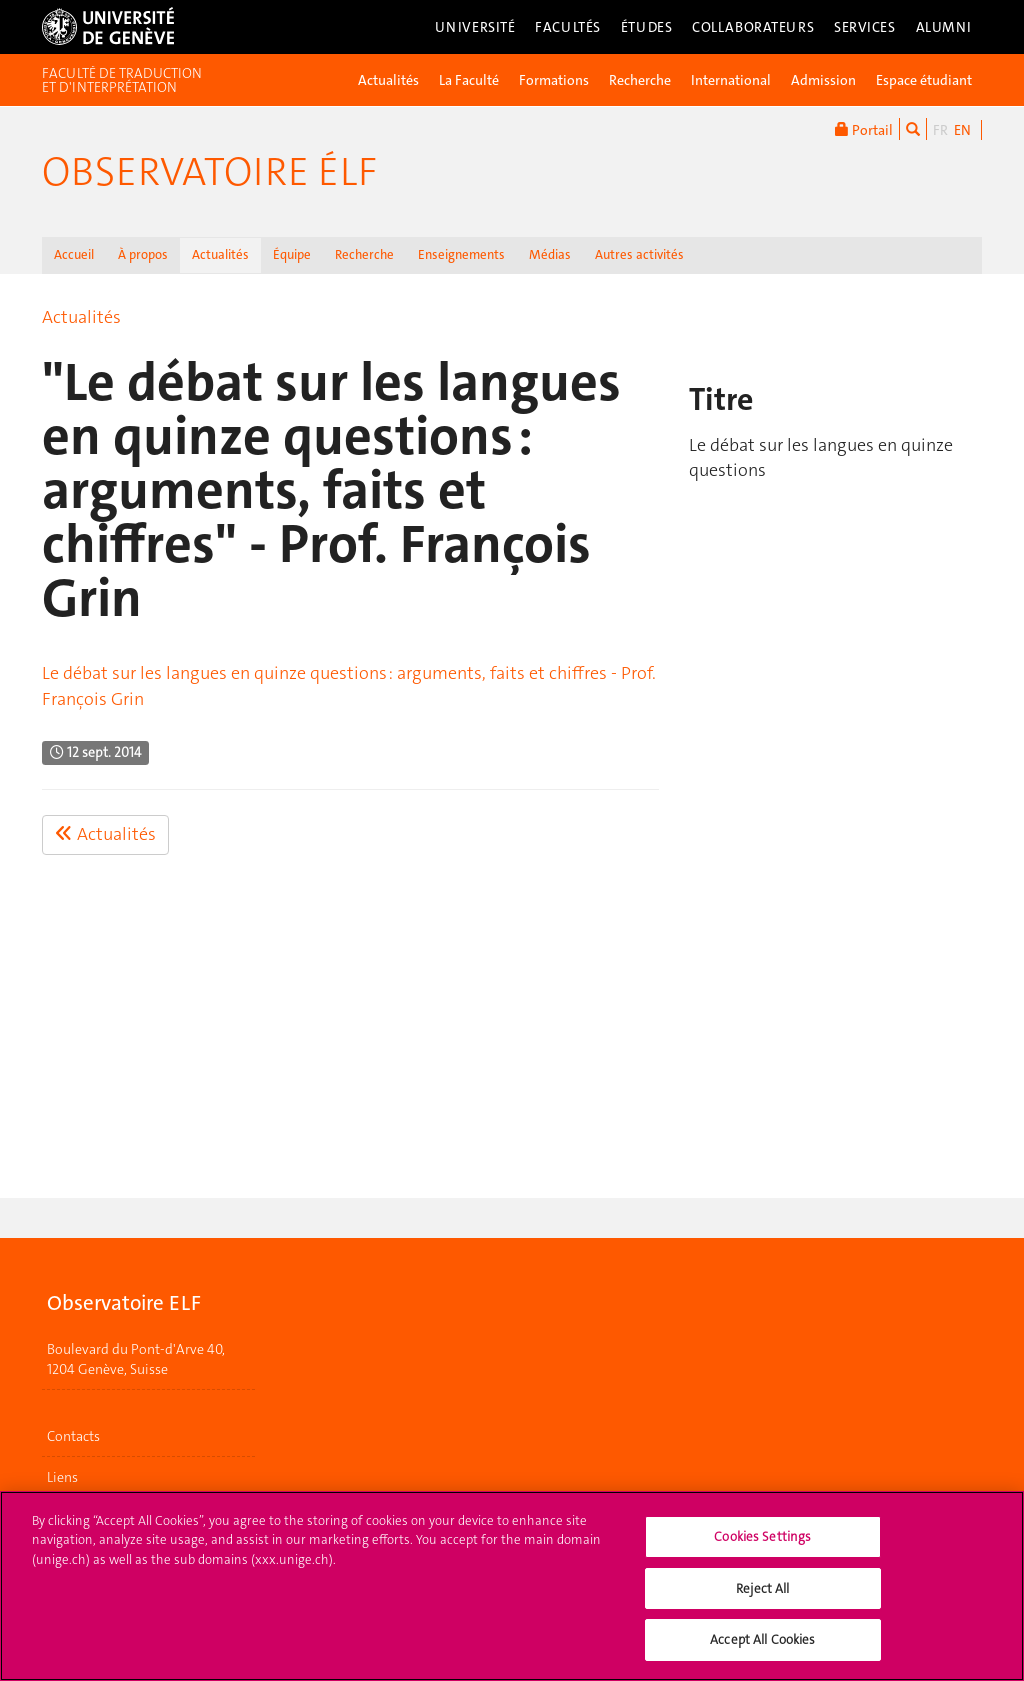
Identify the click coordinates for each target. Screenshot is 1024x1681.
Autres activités (639, 254)
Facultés (568, 27)
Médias (550, 254)
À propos (143, 254)
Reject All (762, 1598)
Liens (62, 1477)
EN (962, 130)
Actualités (388, 80)
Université (475, 27)
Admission (823, 80)
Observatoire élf (209, 172)
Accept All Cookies (762, 1650)
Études (646, 27)
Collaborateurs (753, 27)
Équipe (292, 254)
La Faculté (469, 80)
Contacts (73, 1436)
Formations (554, 80)
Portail (864, 129)
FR (940, 130)
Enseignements (461, 254)
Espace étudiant (924, 80)
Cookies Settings (762, 1547)
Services (865, 27)
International (731, 80)
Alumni (944, 27)
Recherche (640, 80)
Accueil (74, 254)
